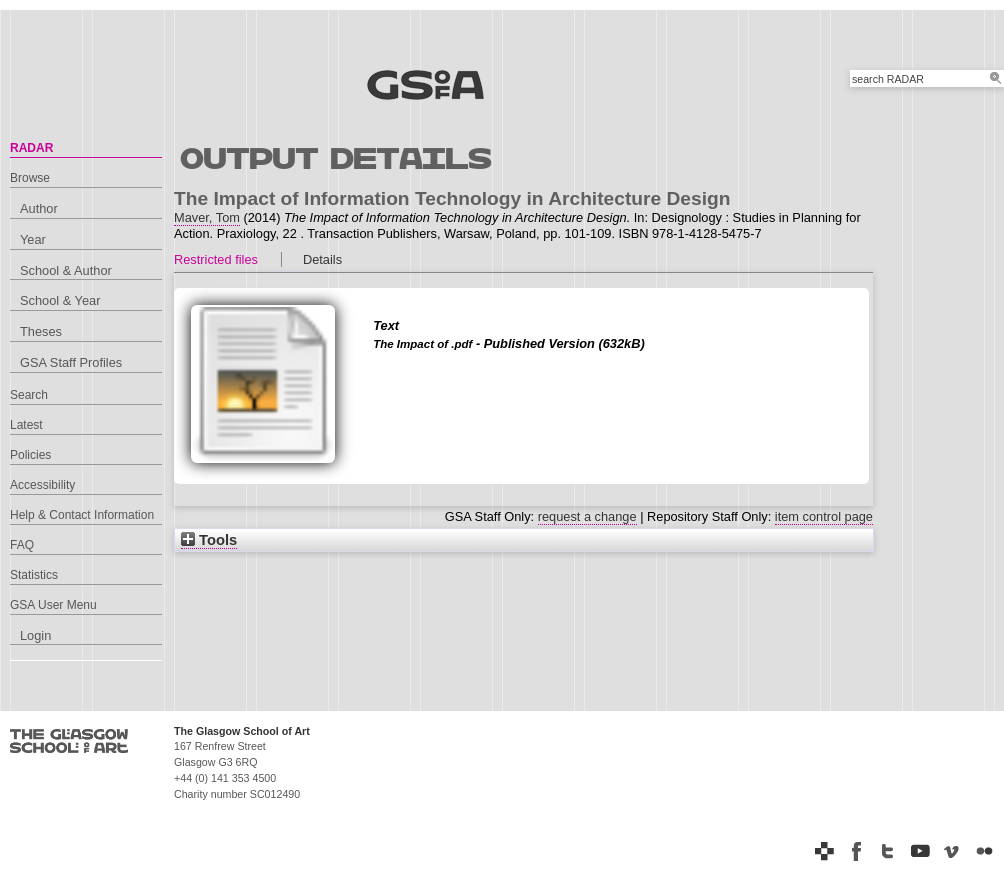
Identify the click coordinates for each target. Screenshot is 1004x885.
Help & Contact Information (82, 515)
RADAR (31, 148)
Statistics (34, 575)
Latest (26, 425)
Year (33, 239)
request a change (587, 516)
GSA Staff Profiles (71, 362)
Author (39, 208)
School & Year (60, 300)
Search (29, 395)
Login (35, 635)
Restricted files (216, 259)
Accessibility (42, 485)
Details (322, 259)
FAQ (22, 545)
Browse (30, 178)
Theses (41, 331)
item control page (824, 516)
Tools (209, 540)
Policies (30, 455)
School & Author (66, 270)
